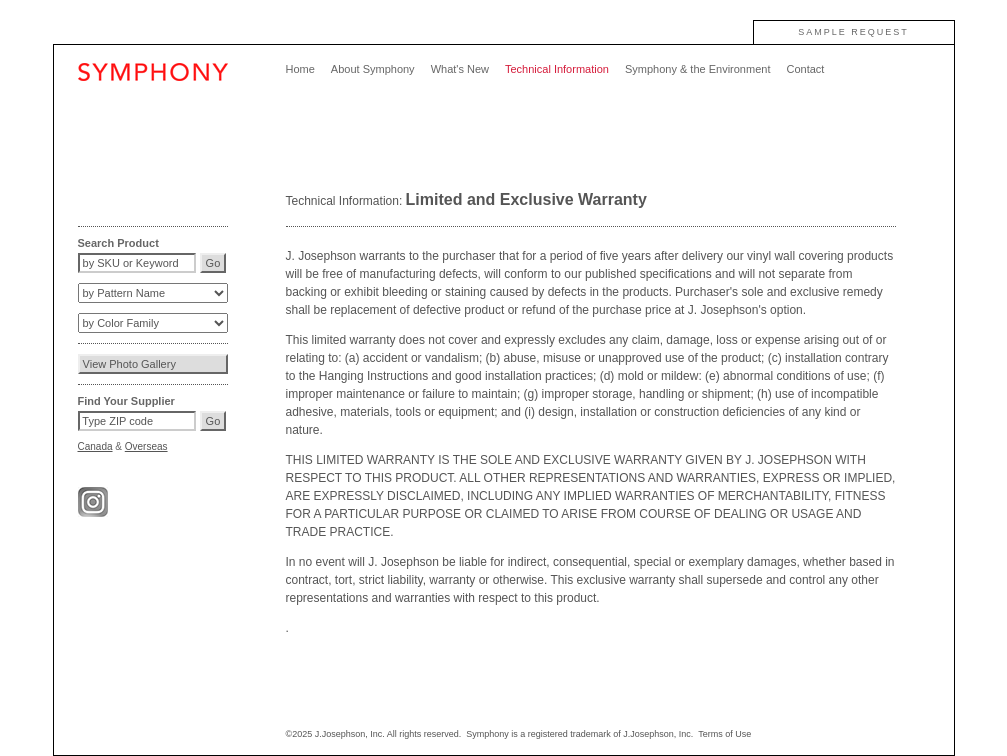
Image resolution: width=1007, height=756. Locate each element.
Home (300, 69)
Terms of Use (724, 734)
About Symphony (373, 69)
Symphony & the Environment (698, 69)
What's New (460, 69)
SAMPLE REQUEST (853, 32)
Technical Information (557, 69)
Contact (805, 69)
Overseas (146, 446)
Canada (95, 446)
